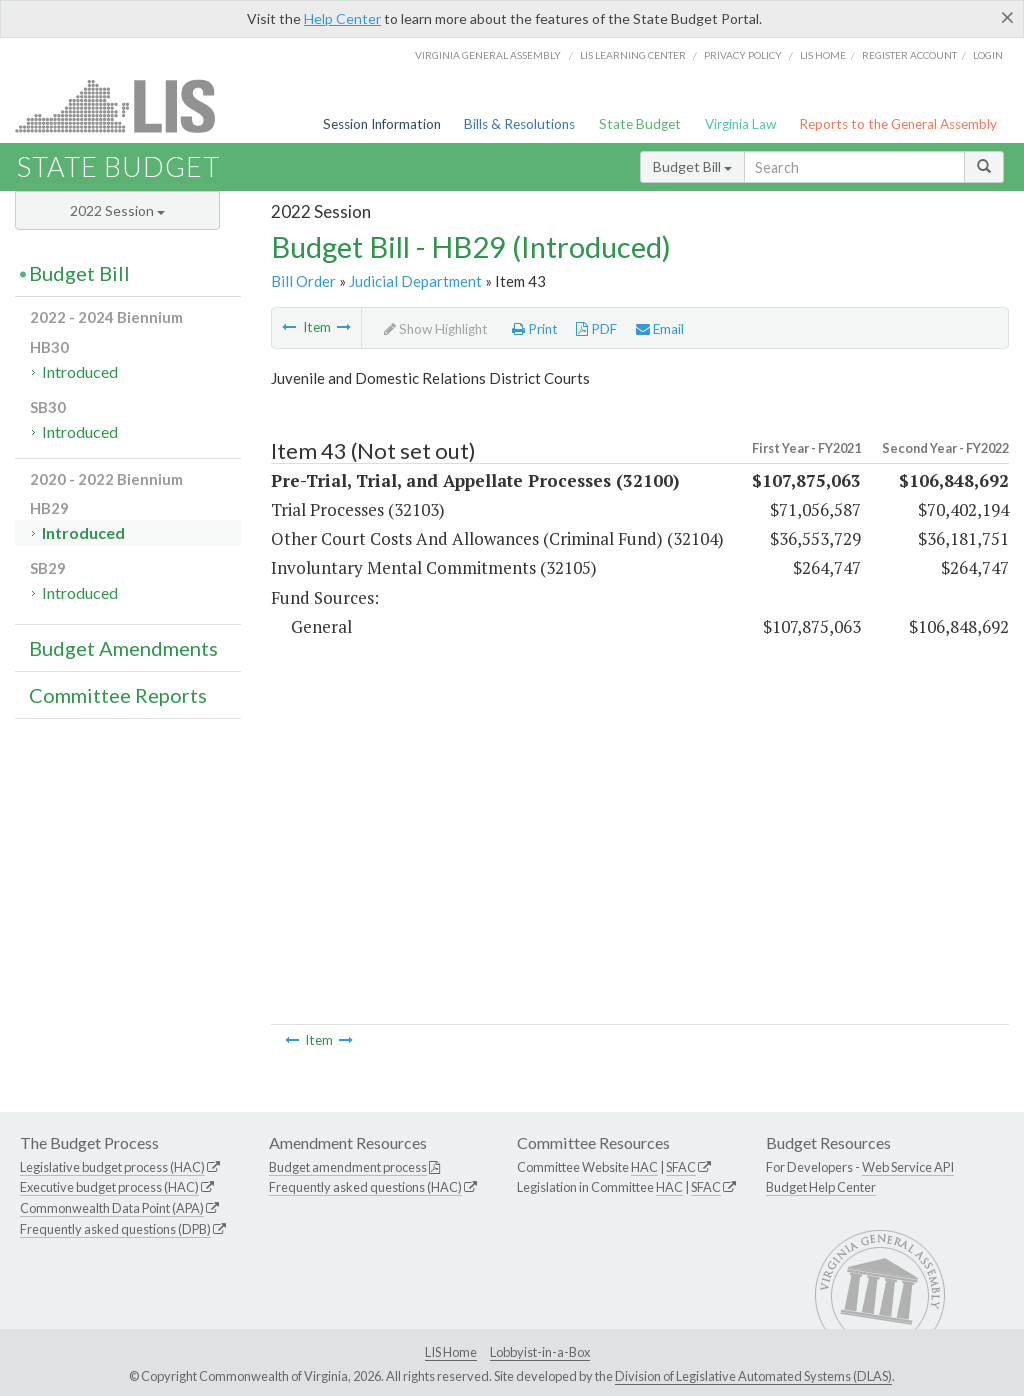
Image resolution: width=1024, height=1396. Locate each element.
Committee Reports (118, 695)
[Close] (1007, 17)
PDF (596, 329)
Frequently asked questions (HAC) (365, 1187)
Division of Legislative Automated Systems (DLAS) (753, 1376)
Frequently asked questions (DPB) (115, 1229)
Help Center (342, 18)
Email (660, 329)
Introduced (80, 371)
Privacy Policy (743, 55)
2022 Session (117, 210)
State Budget (640, 124)
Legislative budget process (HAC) (112, 1167)
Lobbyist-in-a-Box (540, 1352)
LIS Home (451, 1352)
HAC (644, 1167)
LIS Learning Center (633, 55)
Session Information (382, 124)
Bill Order (303, 281)
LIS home (823, 55)
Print (535, 329)
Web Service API (908, 1167)
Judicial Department (415, 281)
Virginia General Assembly (488, 55)
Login (988, 55)
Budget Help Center (821, 1187)
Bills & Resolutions (519, 124)
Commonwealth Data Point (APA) (112, 1208)
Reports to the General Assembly (898, 124)
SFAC (681, 1167)
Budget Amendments (123, 648)
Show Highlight (436, 329)
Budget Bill (692, 166)
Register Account (909, 55)
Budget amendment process (348, 1167)
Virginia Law (740, 124)
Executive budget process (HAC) (109, 1187)
